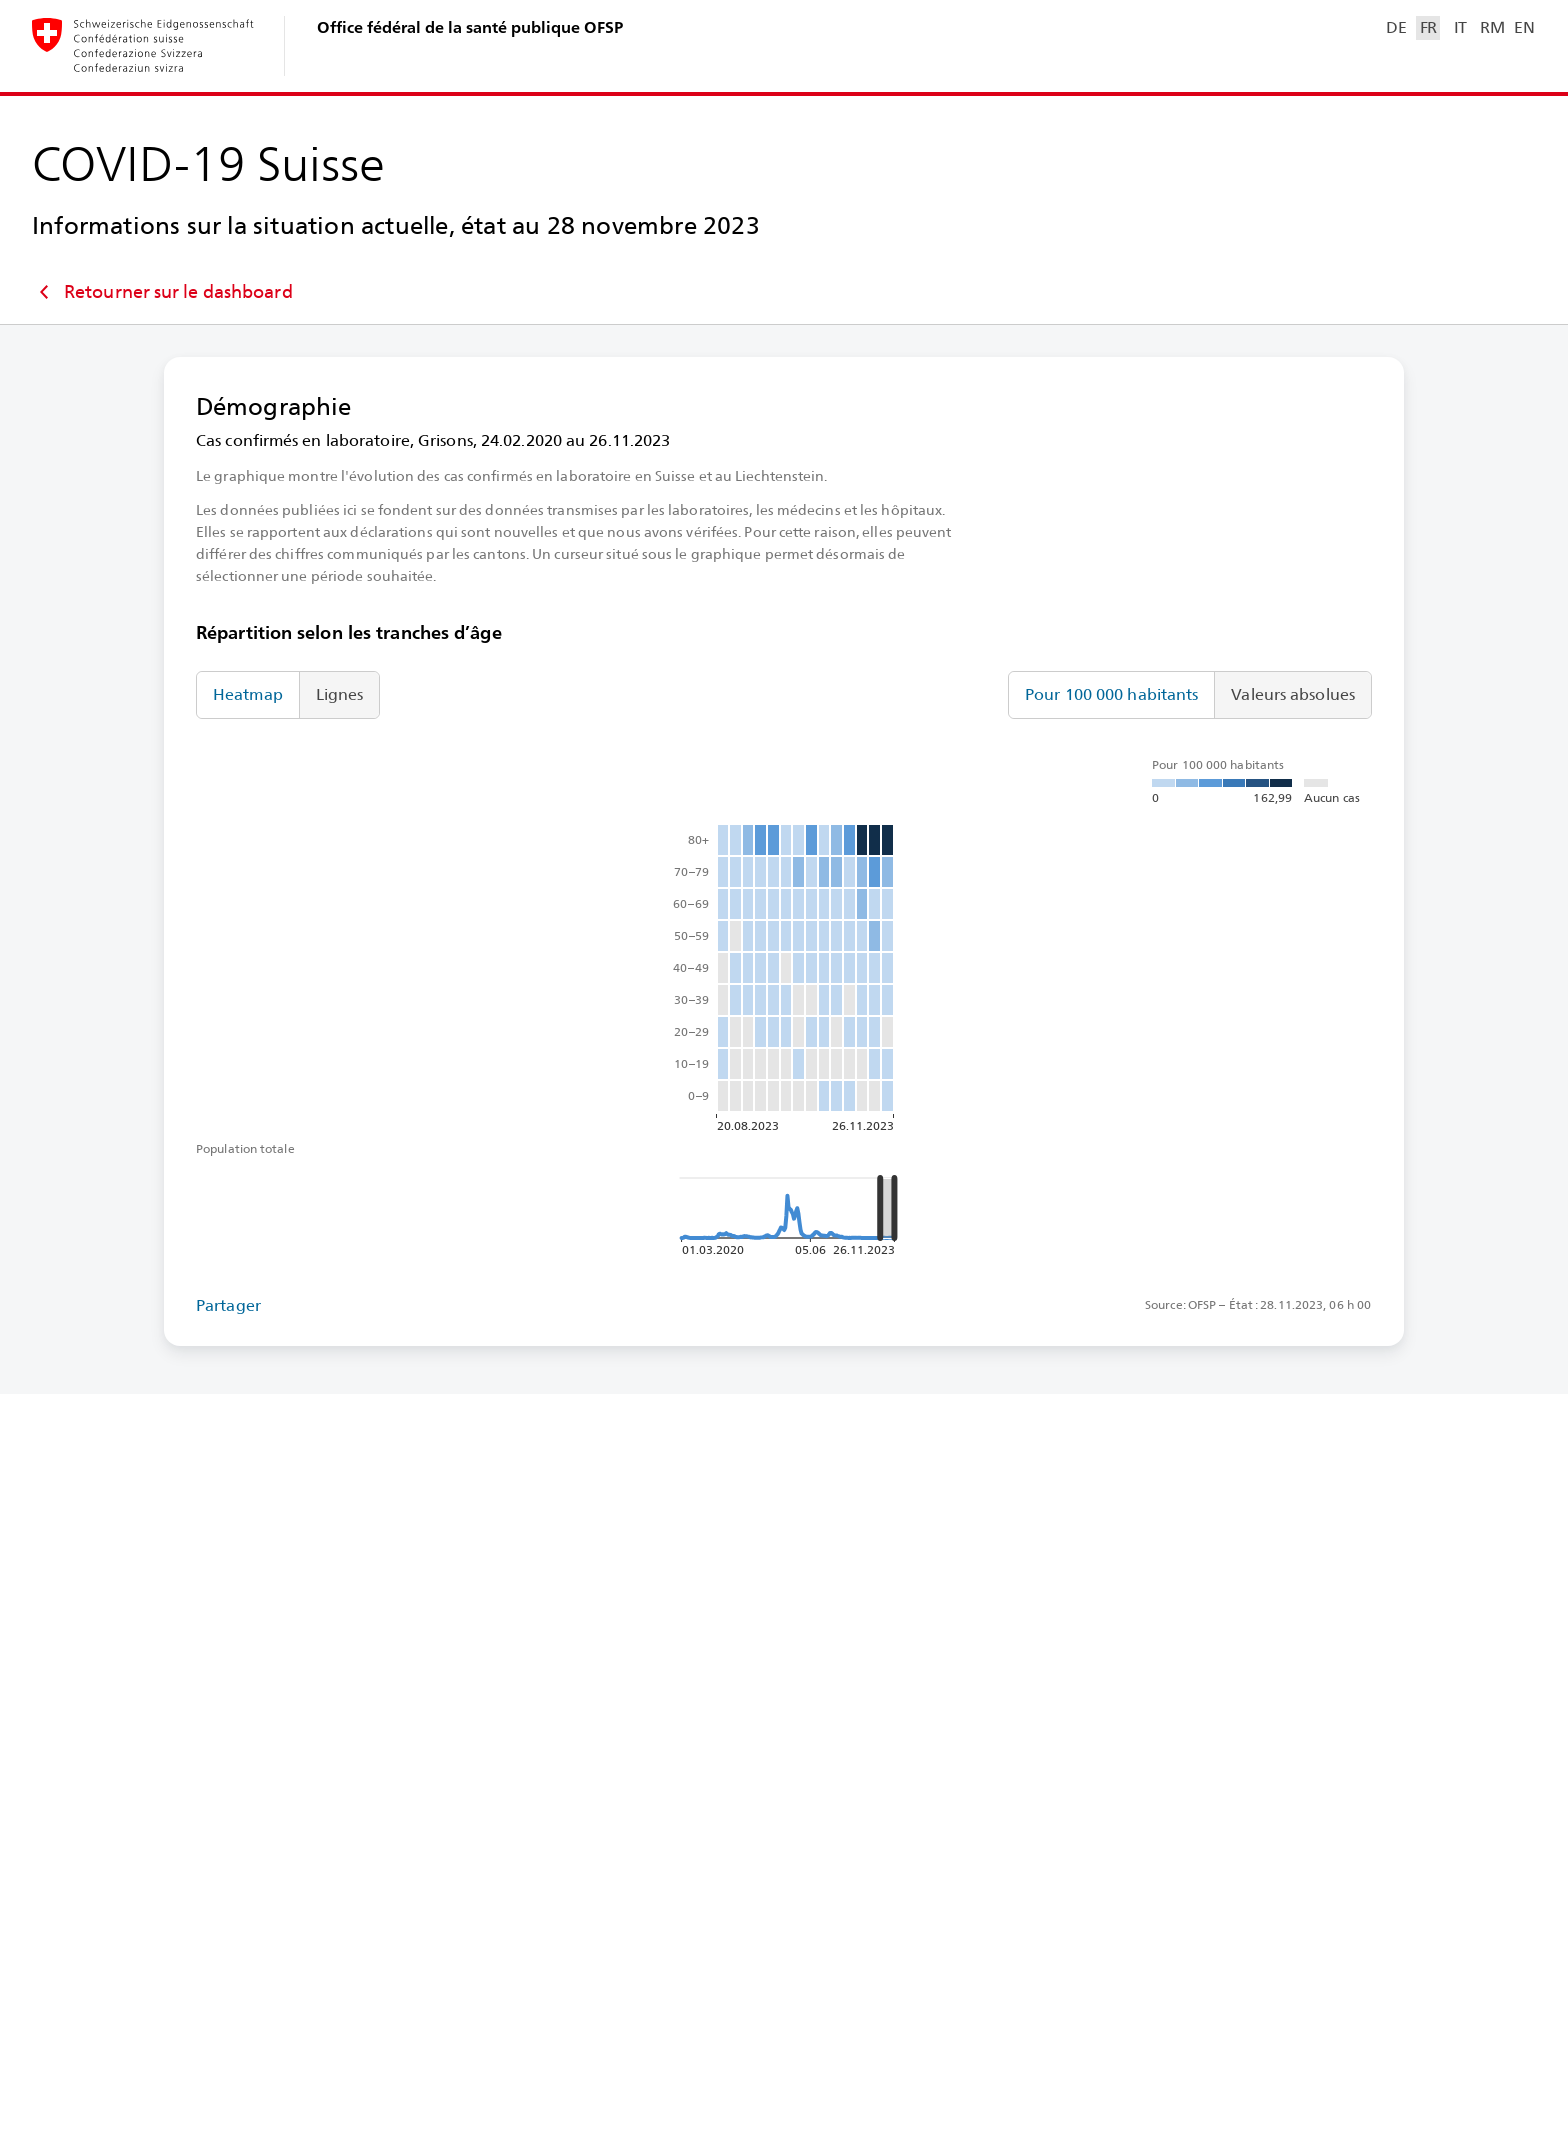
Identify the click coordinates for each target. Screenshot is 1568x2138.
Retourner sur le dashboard (162, 292)
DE (1396, 27)
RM (1492, 27)
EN (1524, 27)
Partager (228, 1305)
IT (1460, 27)
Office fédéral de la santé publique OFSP (470, 27)
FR (1428, 27)
